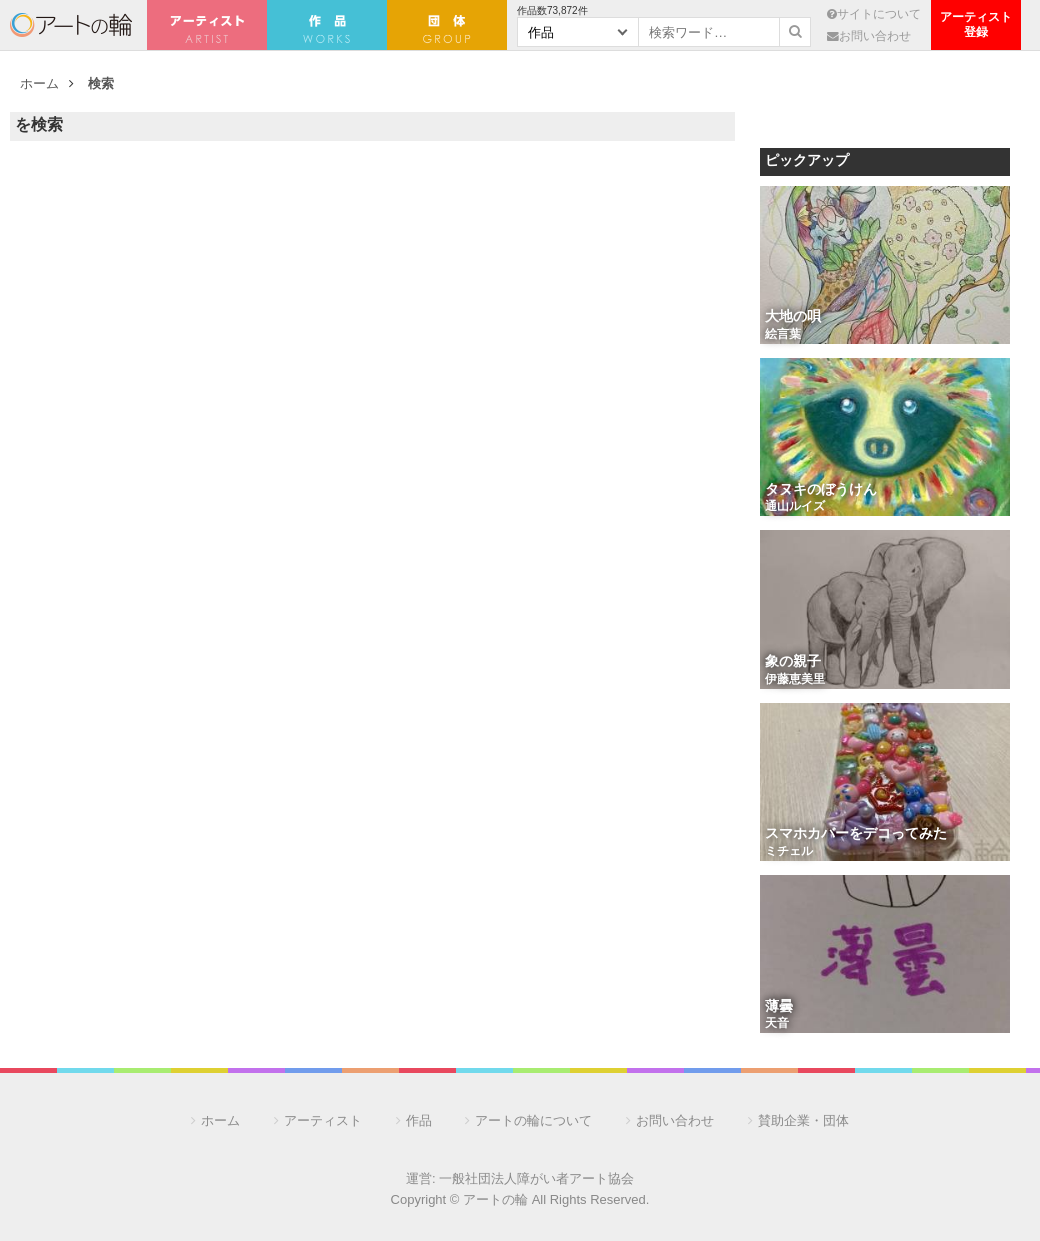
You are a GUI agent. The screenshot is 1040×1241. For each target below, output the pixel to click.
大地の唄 (793, 317)
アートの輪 (71, 25)
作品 (419, 1120)
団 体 (447, 25)
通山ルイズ (795, 507)
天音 (777, 1024)
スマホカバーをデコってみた (856, 834)
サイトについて (874, 13)
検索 (101, 83)
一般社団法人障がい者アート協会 (536, 1178)
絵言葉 (783, 335)
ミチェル (789, 852)
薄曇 (779, 1007)
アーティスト (207, 25)
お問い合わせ (869, 35)
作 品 (327, 25)
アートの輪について (533, 1120)
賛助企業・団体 (803, 1120)
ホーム (39, 83)
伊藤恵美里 (795, 680)
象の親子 (793, 662)
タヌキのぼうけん (821, 490)
